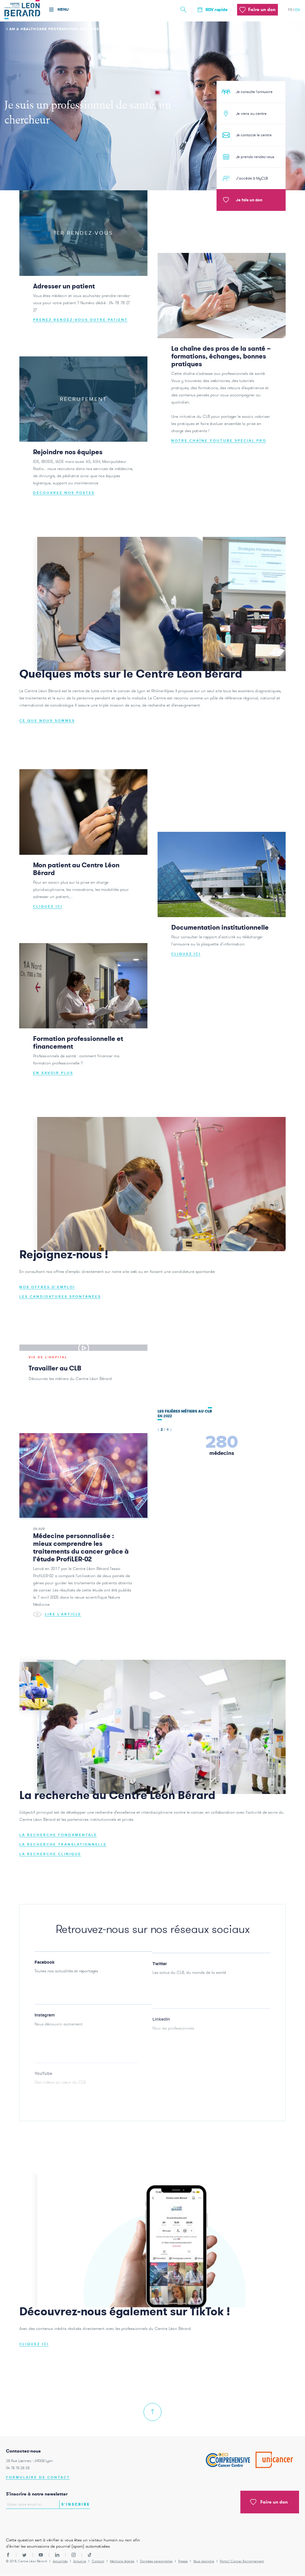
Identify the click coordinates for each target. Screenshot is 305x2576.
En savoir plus (53, 1075)
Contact (98, 2561)
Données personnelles (156, 2561)
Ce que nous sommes (47, 722)
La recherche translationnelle (63, 1846)
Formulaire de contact (38, 2477)
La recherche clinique (50, 1856)
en (297, 9)
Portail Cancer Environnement (242, 2561)
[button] (158, 1431)
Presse (183, 2561)
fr (290, 9)
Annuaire (79, 2561)
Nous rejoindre (203, 2561)
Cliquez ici (48, 908)
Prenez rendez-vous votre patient (80, 321)
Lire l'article (57, 1616)
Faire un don (269, 2502)
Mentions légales (122, 2561)
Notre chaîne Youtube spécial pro (218, 442)
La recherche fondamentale (58, 1837)
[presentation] (41, 2521)
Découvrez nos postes (64, 494)
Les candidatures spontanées (60, 1298)
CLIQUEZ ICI (34, 2346)
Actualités (60, 2561)
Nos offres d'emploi (47, 1289)
